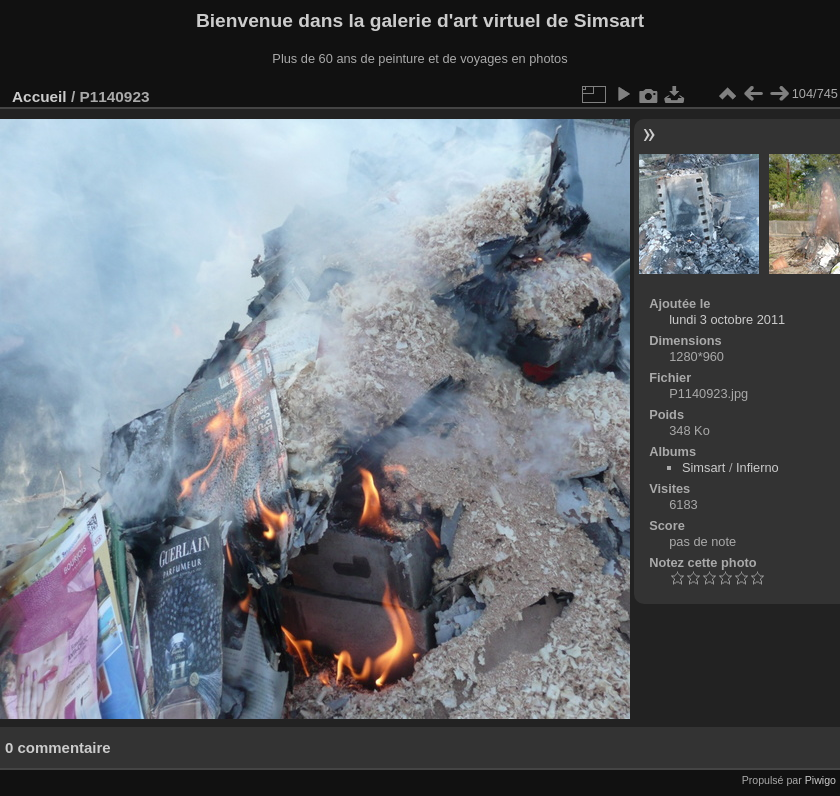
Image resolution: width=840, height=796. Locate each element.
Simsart (703, 467)
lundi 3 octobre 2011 (727, 319)
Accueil (39, 96)
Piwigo (820, 780)
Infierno (757, 467)
